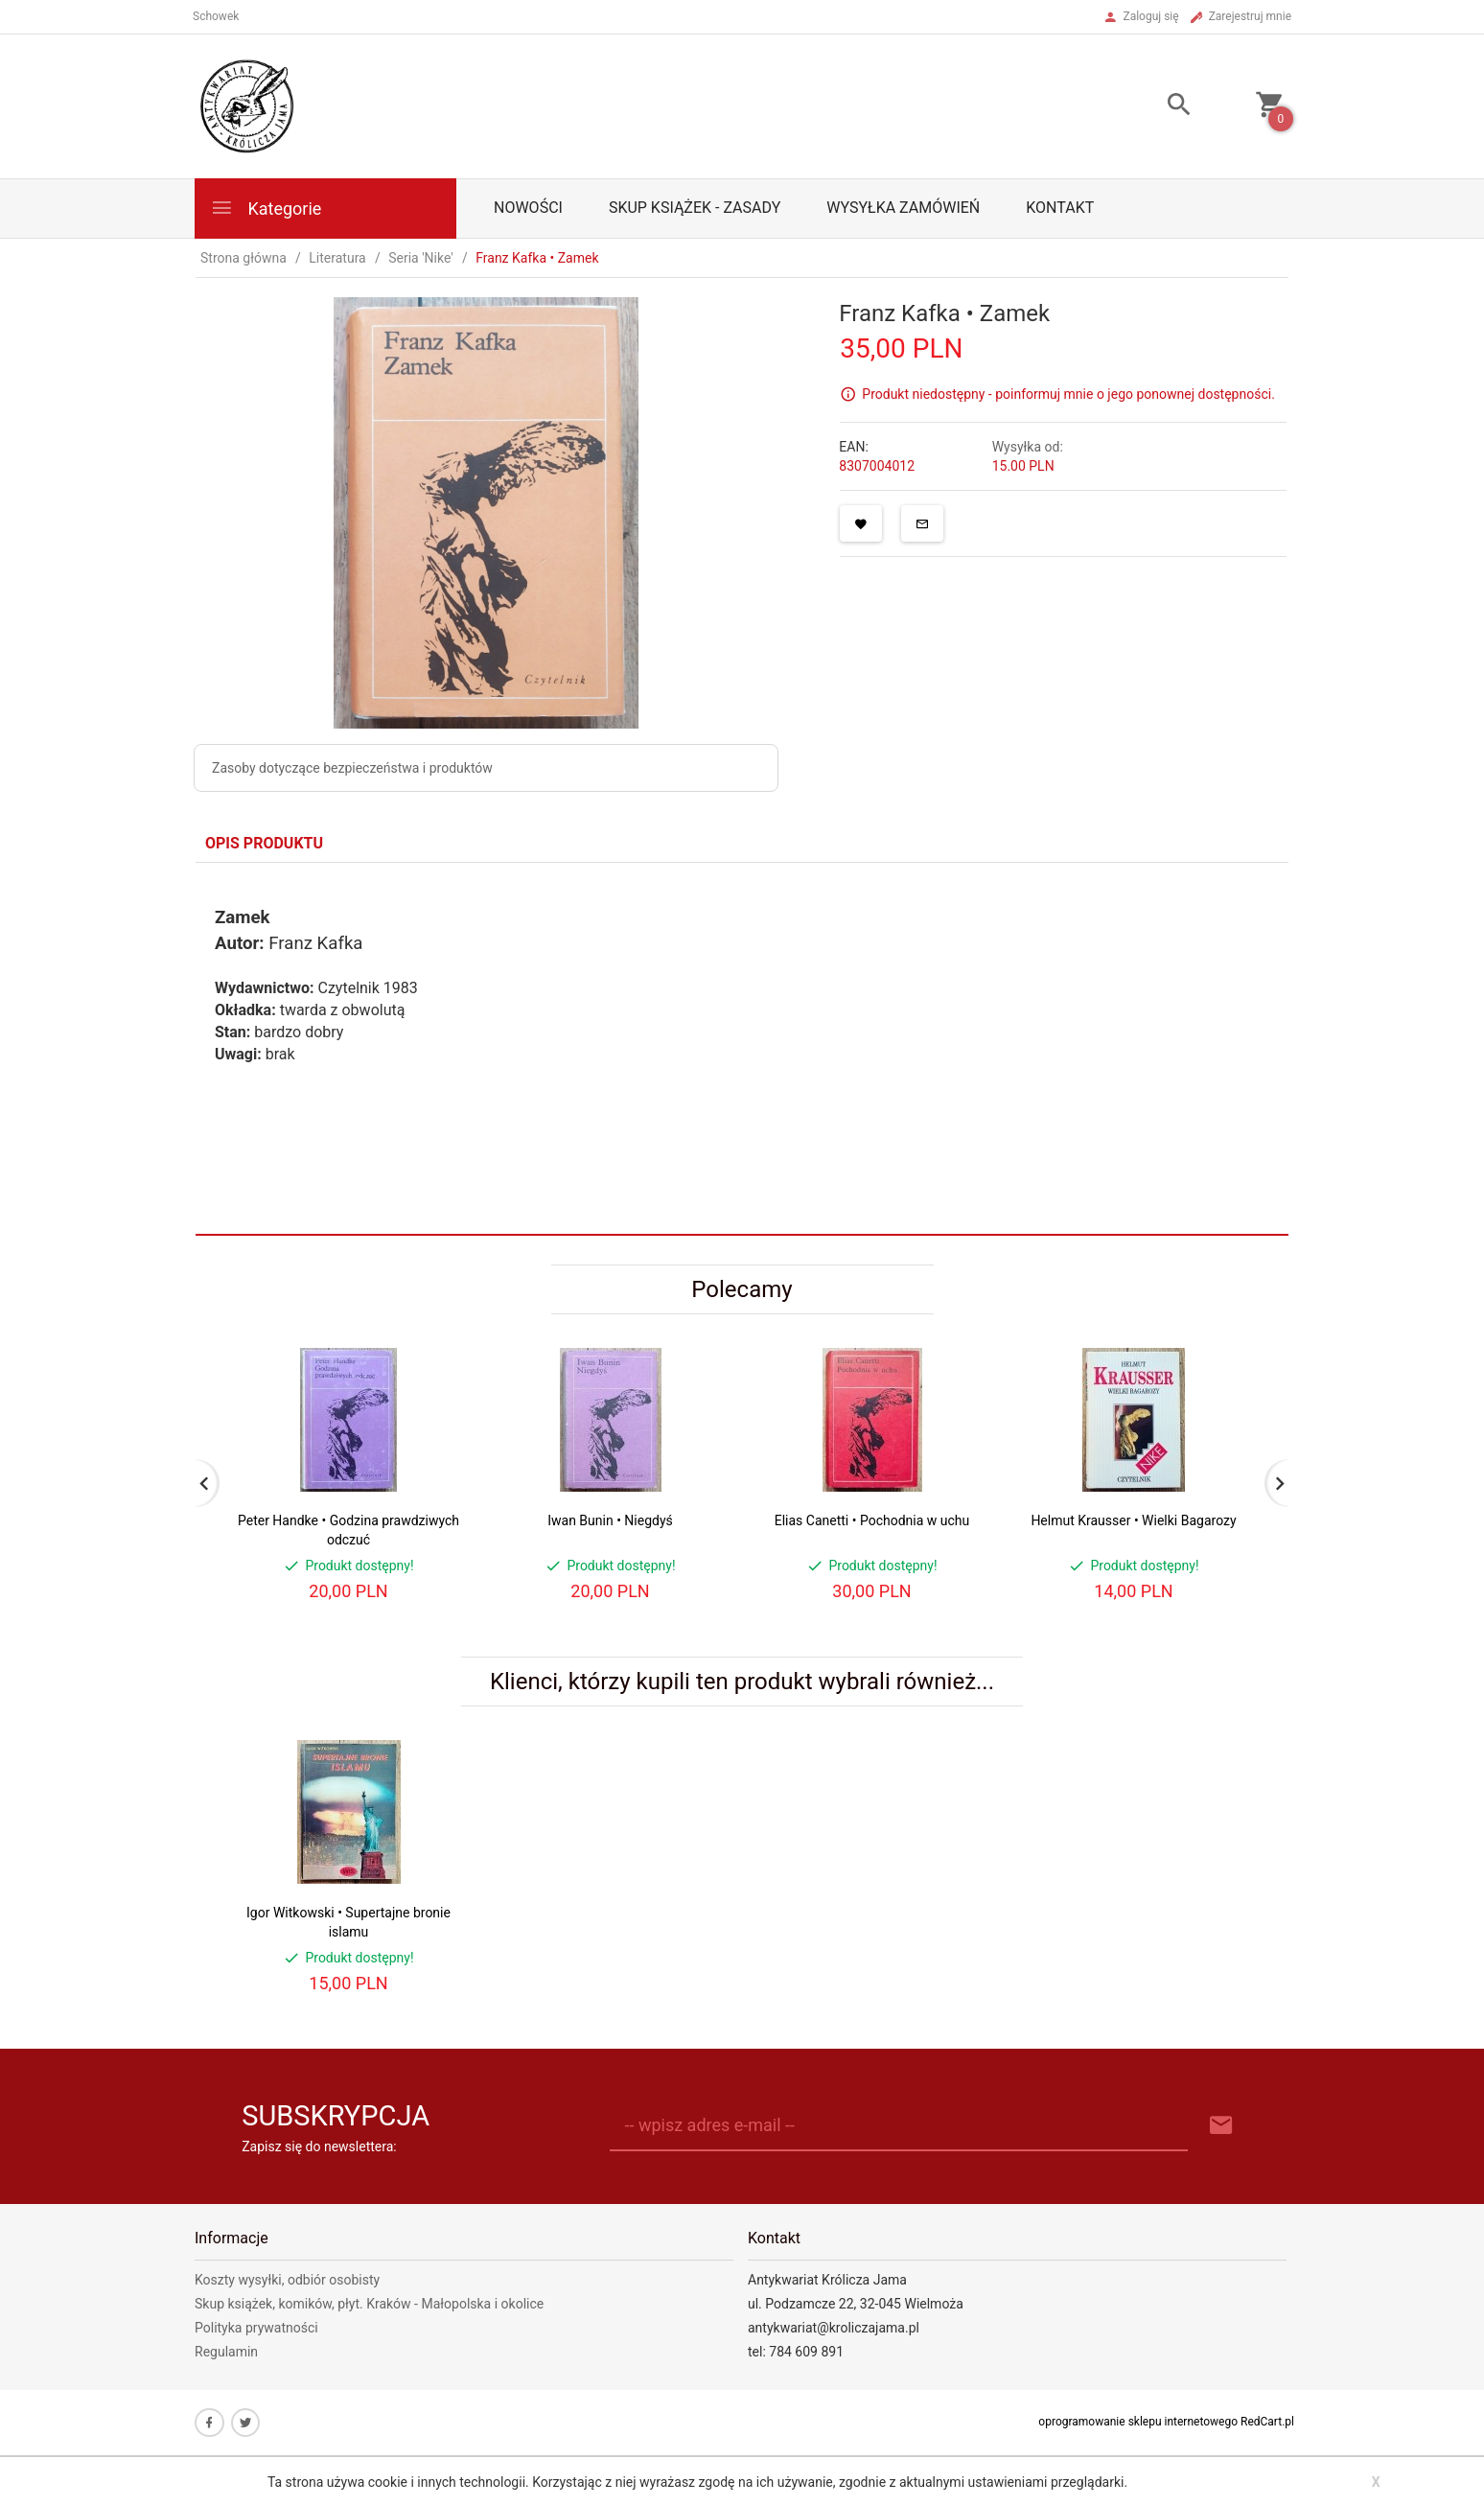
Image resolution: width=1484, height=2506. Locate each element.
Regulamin (226, 2351)
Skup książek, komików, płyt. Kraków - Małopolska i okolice (369, 2303)
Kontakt (1060, 207)
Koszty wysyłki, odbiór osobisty (287, 2279)
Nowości (528, 207)
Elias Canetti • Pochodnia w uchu (872, 1520)
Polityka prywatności (256, 2327)
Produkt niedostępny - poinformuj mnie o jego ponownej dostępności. (1068, 394)
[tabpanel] (742, 1048)
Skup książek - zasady (694, 207)
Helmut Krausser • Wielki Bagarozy (1133, 1520)
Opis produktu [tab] (264, 843)
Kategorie (265, 208)
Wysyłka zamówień (903, 207)
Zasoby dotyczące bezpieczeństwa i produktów (352, 768)
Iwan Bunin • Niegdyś (610, 1520)
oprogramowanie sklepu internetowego (1138, 2421)
